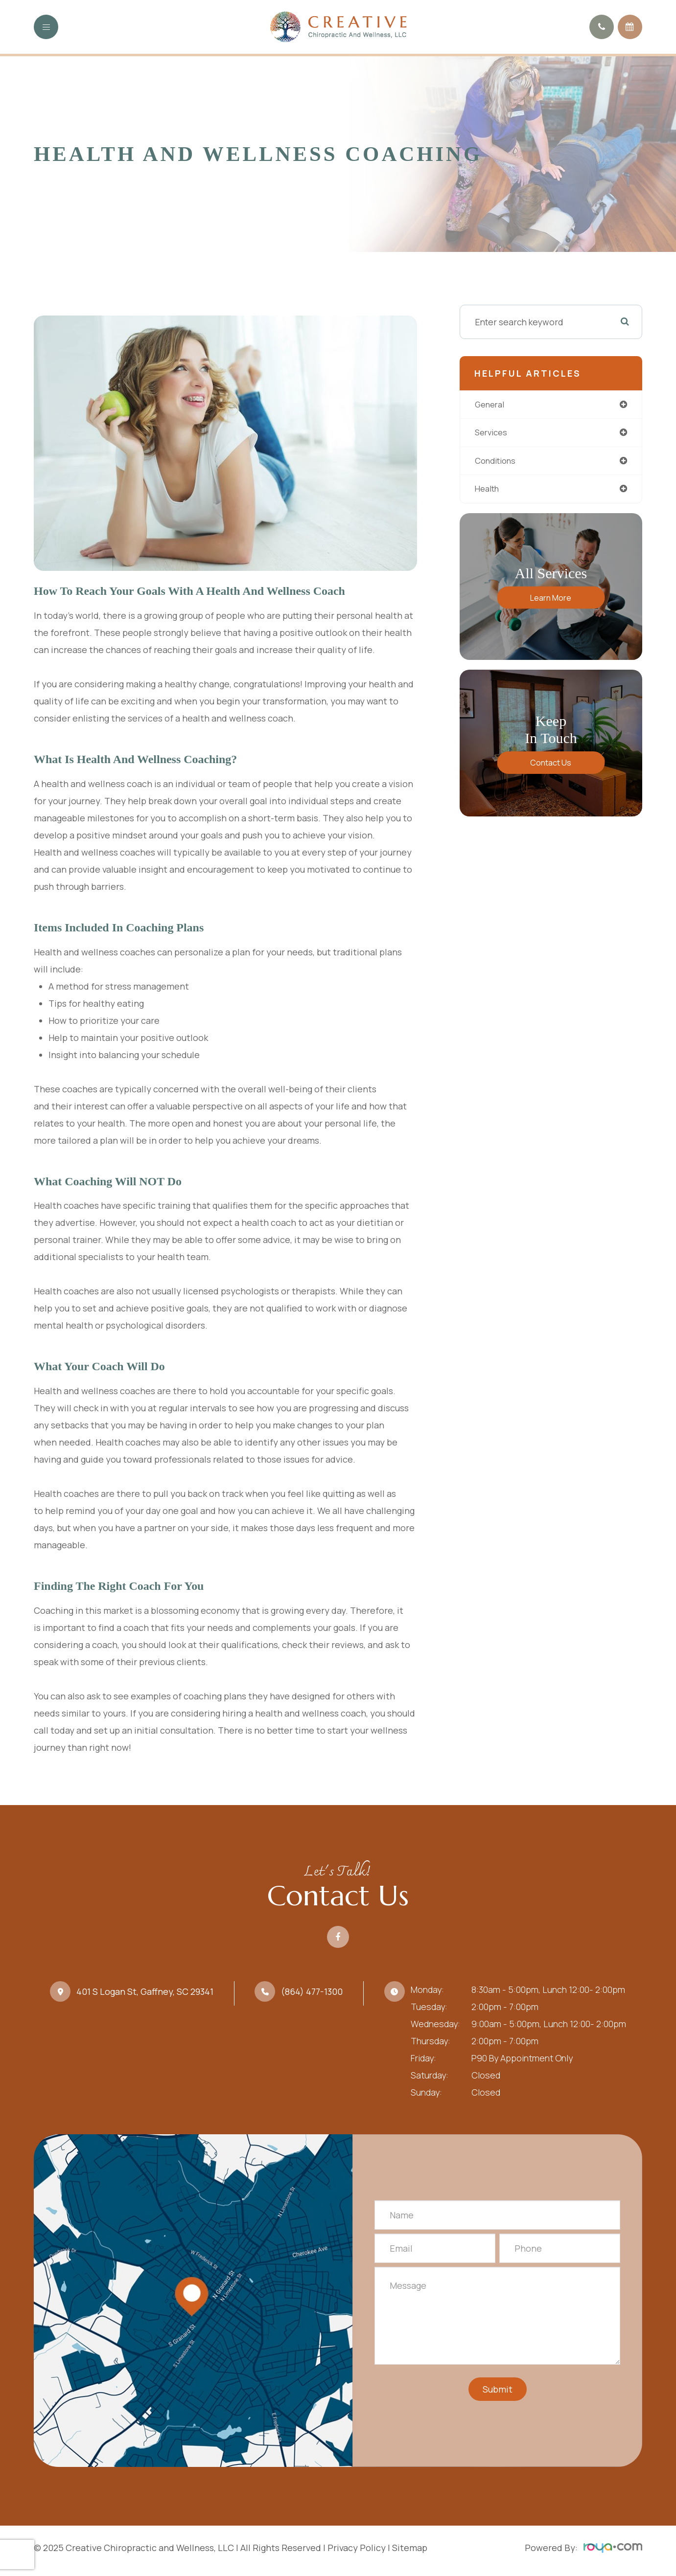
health (488, 491)
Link (193, 2300)
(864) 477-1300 (312, 1991)
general (491, 404)
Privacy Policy (356, 2547)
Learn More (550, 600)
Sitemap (409, 2547)
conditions (498, 462)
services (493, 433)
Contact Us (550, 765)
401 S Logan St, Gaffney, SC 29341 (144, 1991)
